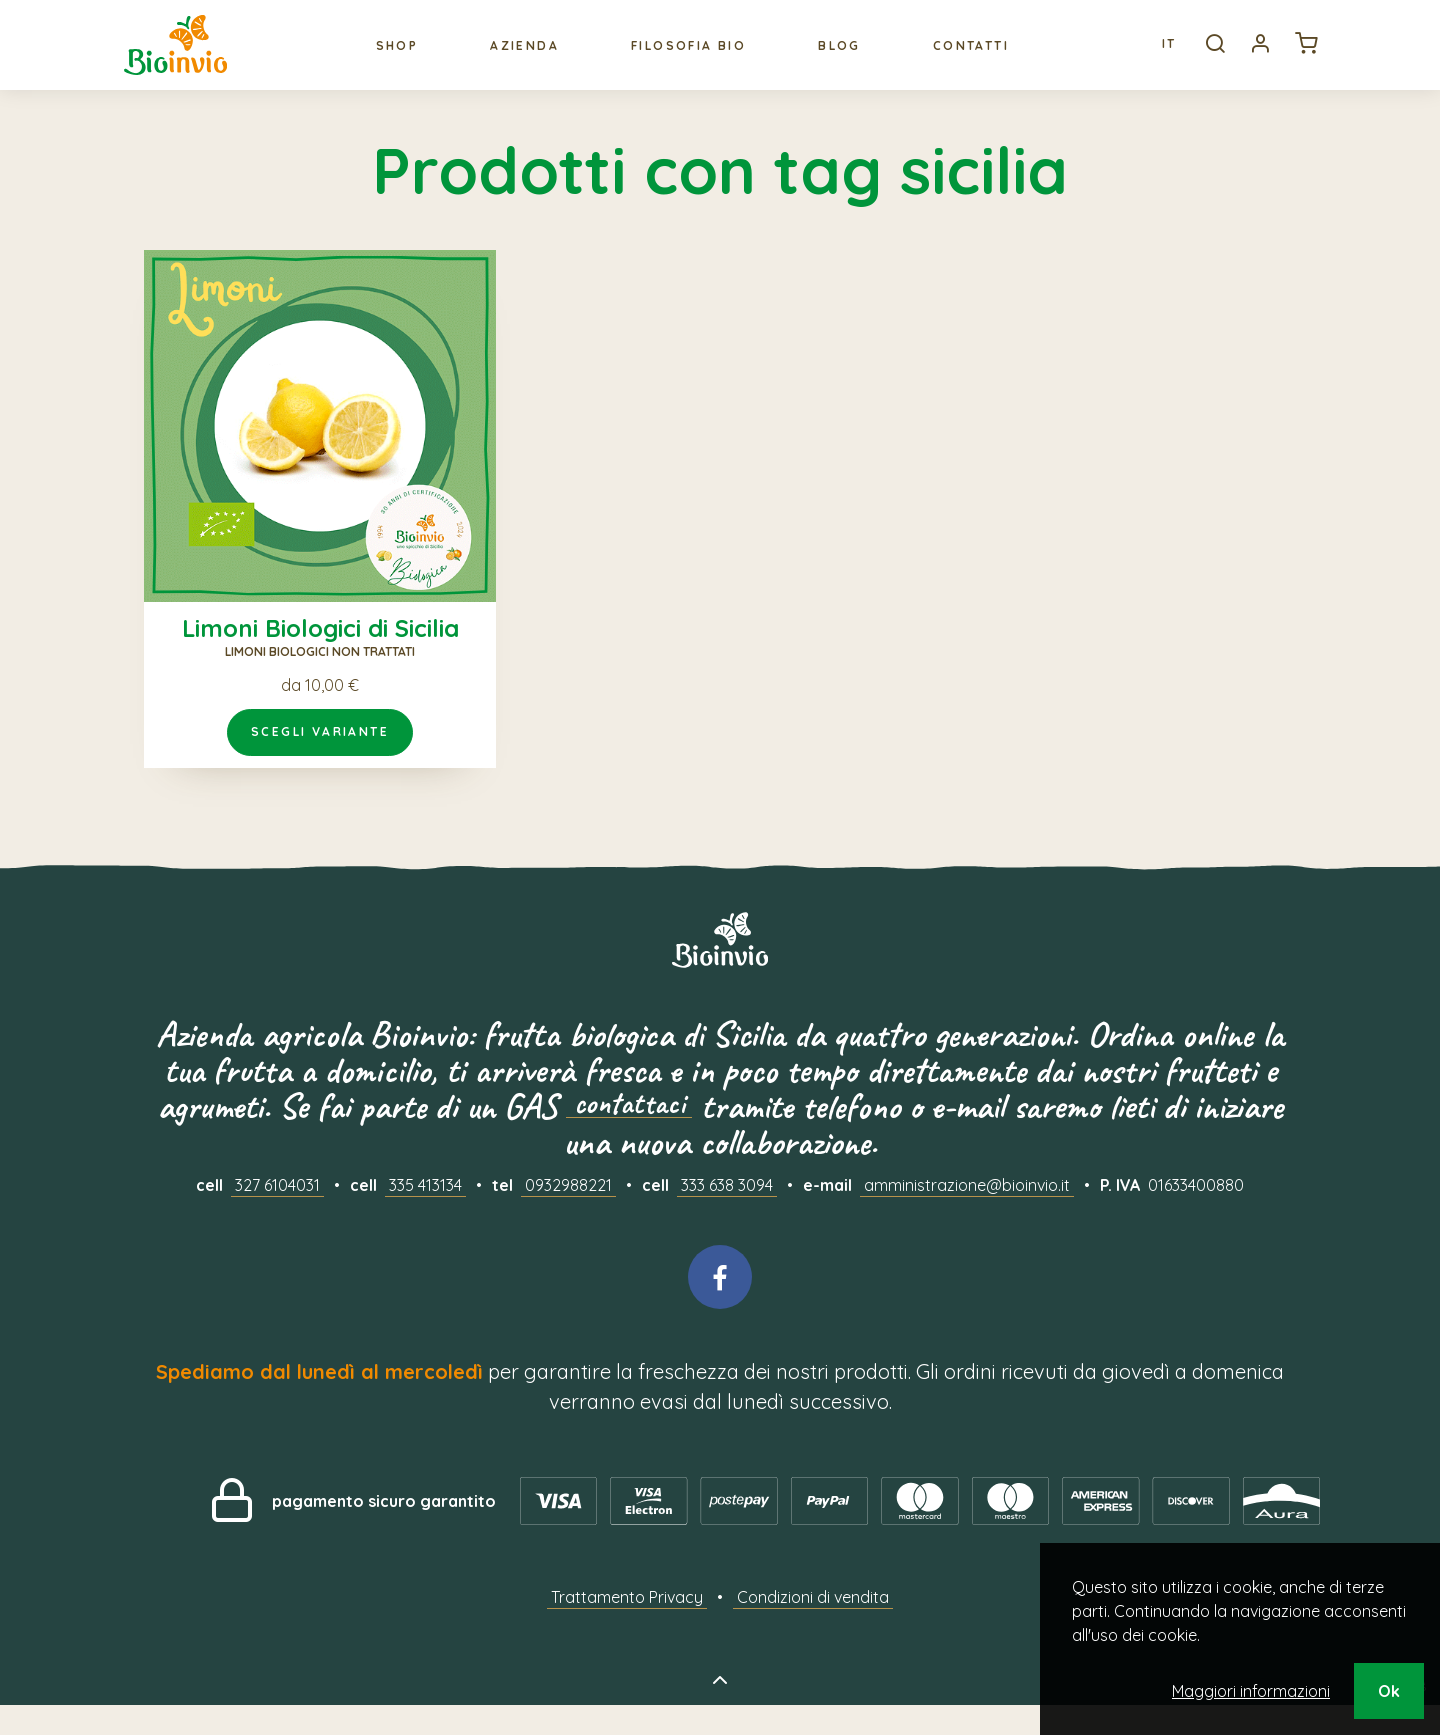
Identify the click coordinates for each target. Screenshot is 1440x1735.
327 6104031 (277, 1215)
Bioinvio (184, 59)
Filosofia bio (684, 59)
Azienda (520, 59)
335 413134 (425, 1215)
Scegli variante (320, 761)
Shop (392, 59)
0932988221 (568, 1215)
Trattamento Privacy (627, 1627)
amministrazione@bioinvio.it (967, 1215)
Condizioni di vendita (813, 1627)
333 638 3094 (727, 1215)
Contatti (967, 59)
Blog (835, 59)
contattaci (629, 1137)
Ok (1389, 1691)
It (1152, 58)
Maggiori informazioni (1251, 1691)
